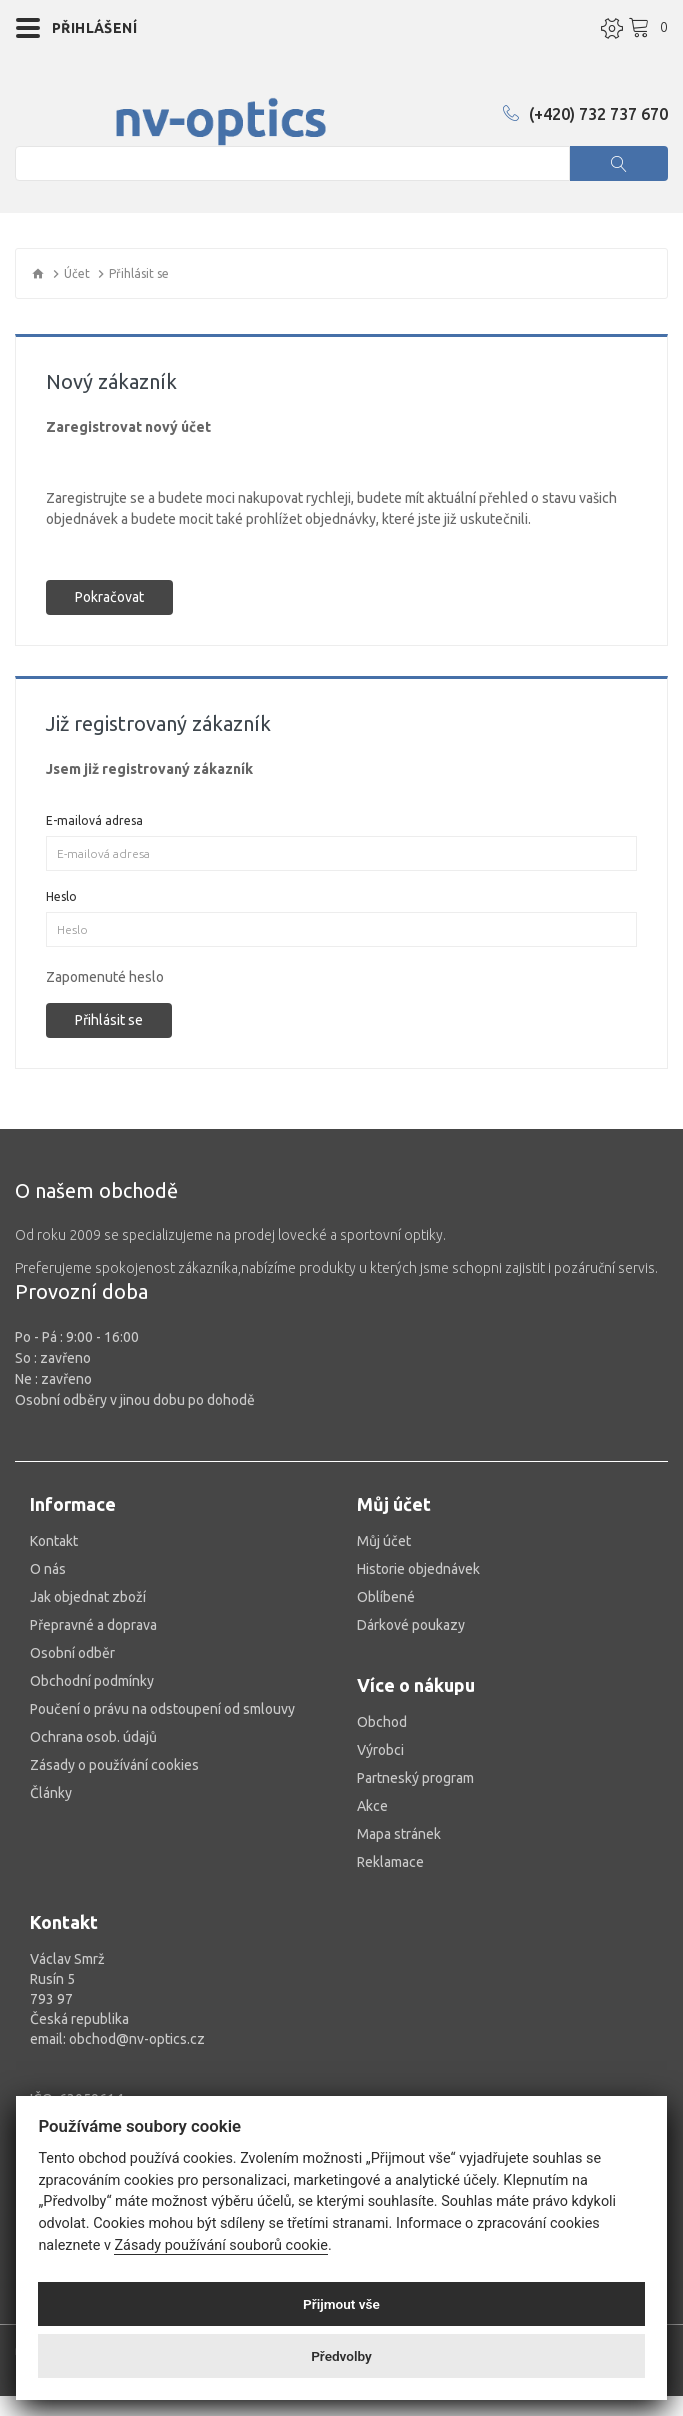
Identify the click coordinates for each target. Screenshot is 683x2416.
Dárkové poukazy (411, 1625)
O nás (48, 1569)
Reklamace (390, 1862)
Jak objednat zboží (88, 1597)
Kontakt (54, 1541)
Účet (77, 273)
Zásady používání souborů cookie (221, 2245)
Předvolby (341, 2356)
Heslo (61, 896)
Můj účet (384, 1541)
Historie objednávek (418, 1569)
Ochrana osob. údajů (93, 1737)
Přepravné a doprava (93, 1625)
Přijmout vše (341, 2304)
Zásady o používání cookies (114, 1765)
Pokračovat (109, 597)
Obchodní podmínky (92, 1681)
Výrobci (380, 1750)
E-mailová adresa (94, 820)
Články (51, 1793)
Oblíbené (386, 1597)
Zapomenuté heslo (105, 977)
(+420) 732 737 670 (585, 114)
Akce (372, 1806)
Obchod (382, 1722)
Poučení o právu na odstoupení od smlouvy (162, 1709)
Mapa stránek (399, 1834)
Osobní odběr (72, 1653)
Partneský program (415, 1778)
